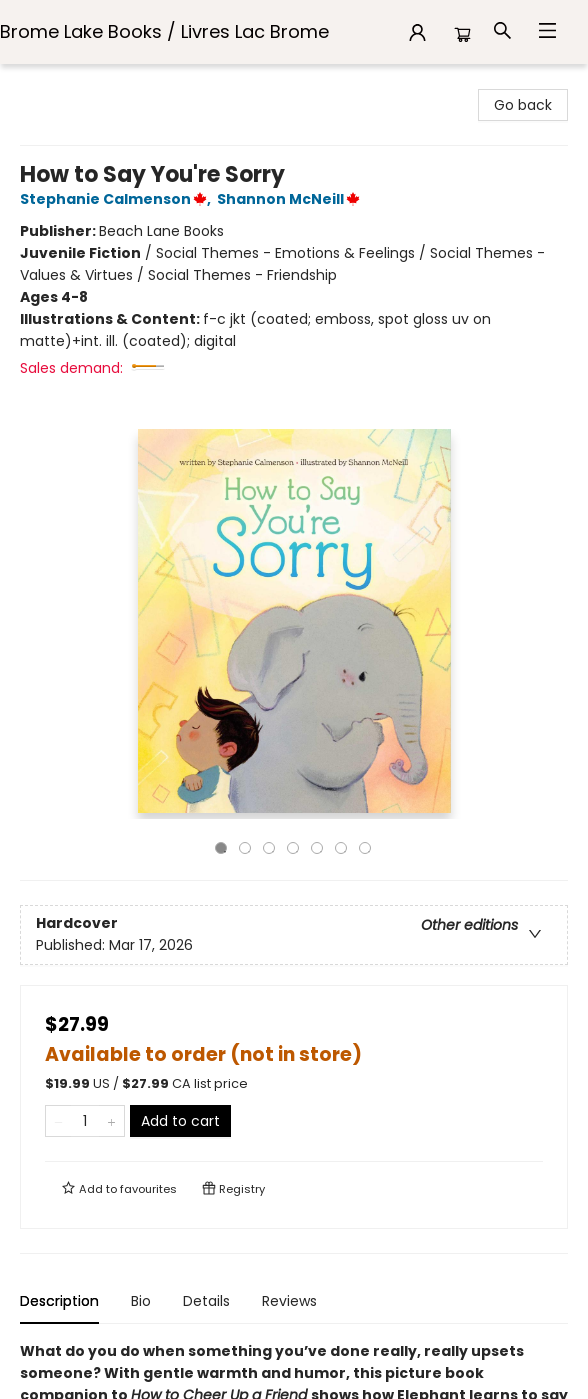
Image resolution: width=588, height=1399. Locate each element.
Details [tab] (206, 1301)
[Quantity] (85, 1121)
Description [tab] (59, 1301)
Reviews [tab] (289, 1301)
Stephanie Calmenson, (118, 199)
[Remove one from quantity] (58, 1121)
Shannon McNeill (291, 199)
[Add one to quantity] (111, 1121)
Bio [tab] (141, 1301)
